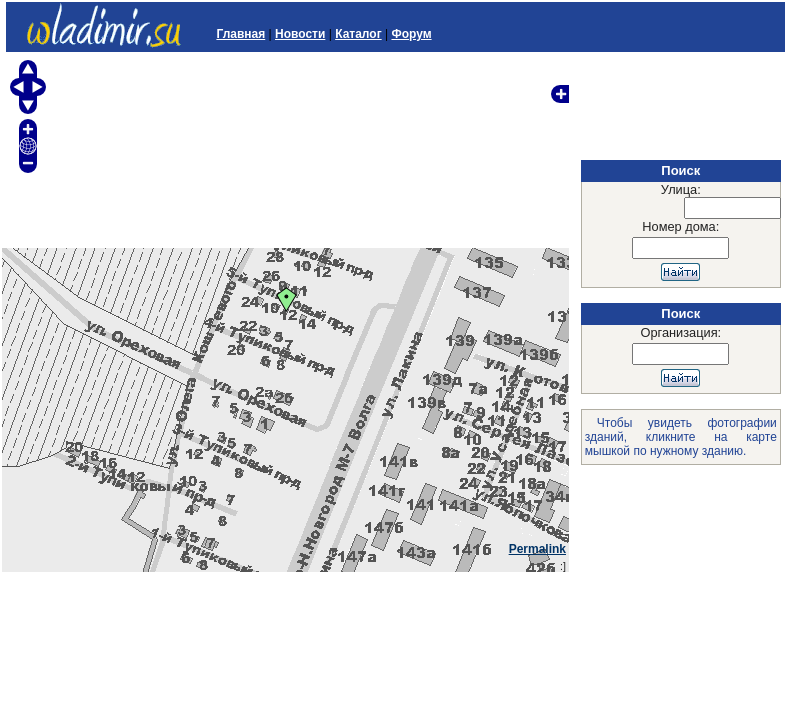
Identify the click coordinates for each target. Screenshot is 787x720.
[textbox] (732, 208)
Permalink (537, 549)
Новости (300, 34)
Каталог (358, 34)
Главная (240, 34)
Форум (411, 34)
